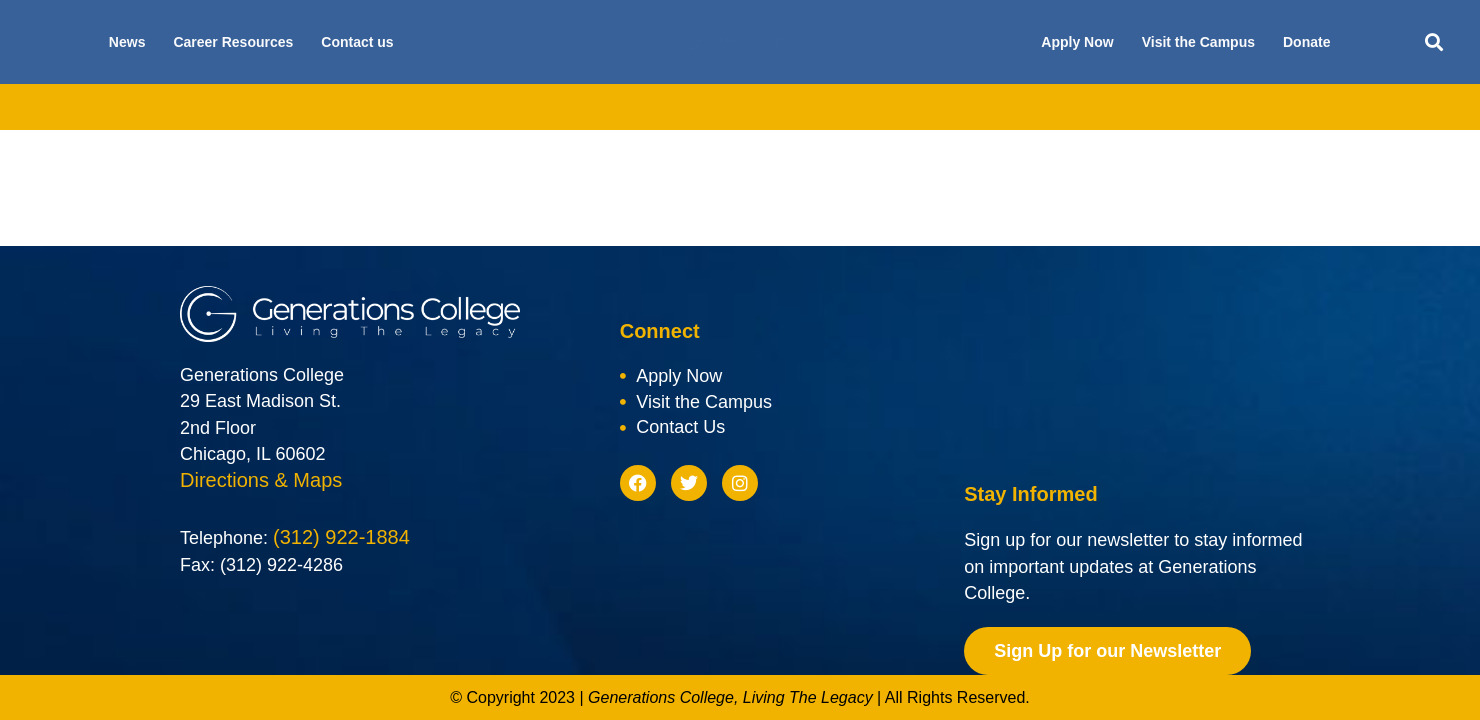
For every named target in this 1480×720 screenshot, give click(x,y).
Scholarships (774, 107)
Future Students (911, 107)
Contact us (357, 42)
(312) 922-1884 (341, 539)
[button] (1434, 42)
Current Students (1062, 107)
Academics (407, 107)
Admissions (523, 107)
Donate (1306, 42)
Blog (1174, 107)
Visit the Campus (1198, 42)
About (309, 107)
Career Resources (233, 42)
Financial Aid (646, 107)
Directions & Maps (261, 481)
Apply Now (1077, 42)
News (127, 42)
